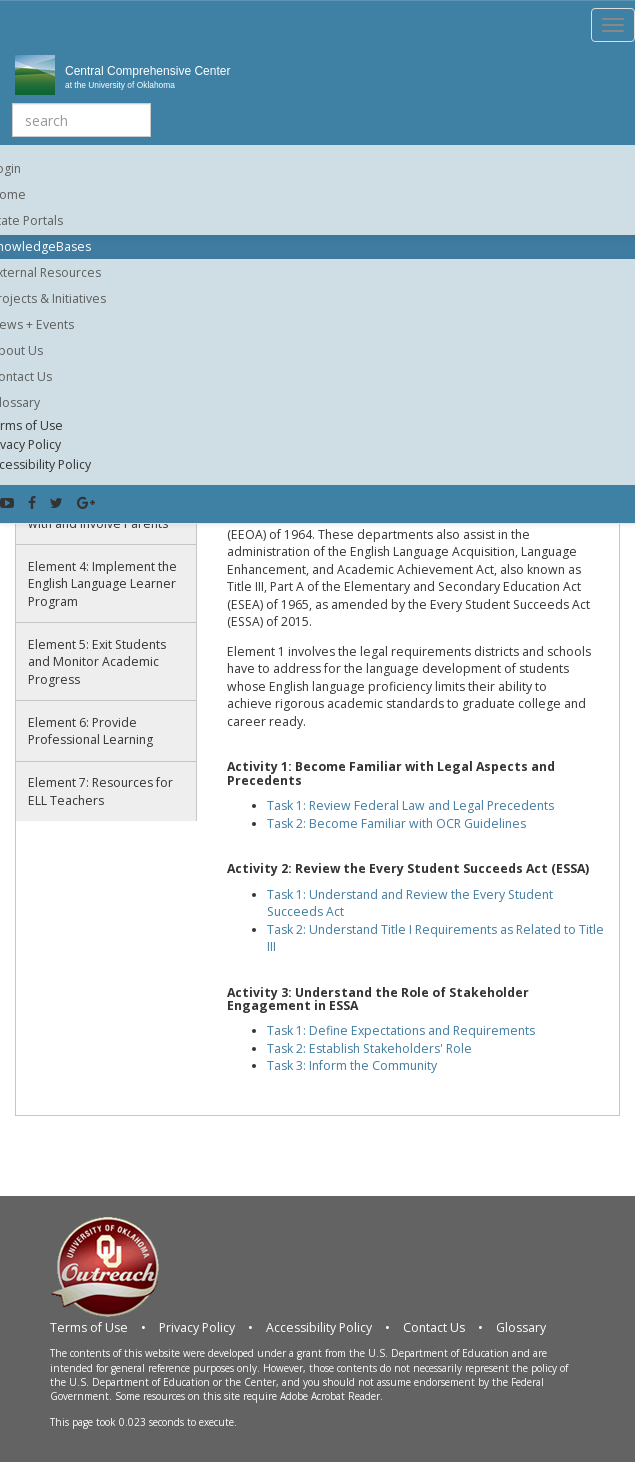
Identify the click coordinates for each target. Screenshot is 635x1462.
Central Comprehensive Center (257, 78)
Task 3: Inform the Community (352, 1065)
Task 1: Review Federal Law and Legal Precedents (410, 805)
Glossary (521, 1327)
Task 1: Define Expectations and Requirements (401, 1030)
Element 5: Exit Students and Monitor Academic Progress (97, 662)
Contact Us (434, 1327)
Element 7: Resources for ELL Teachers (100, 791)
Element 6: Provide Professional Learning (90, 731)
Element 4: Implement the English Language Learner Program (102, 584)
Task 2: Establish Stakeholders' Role (369, 1048)
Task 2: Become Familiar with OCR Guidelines (396, 823)
